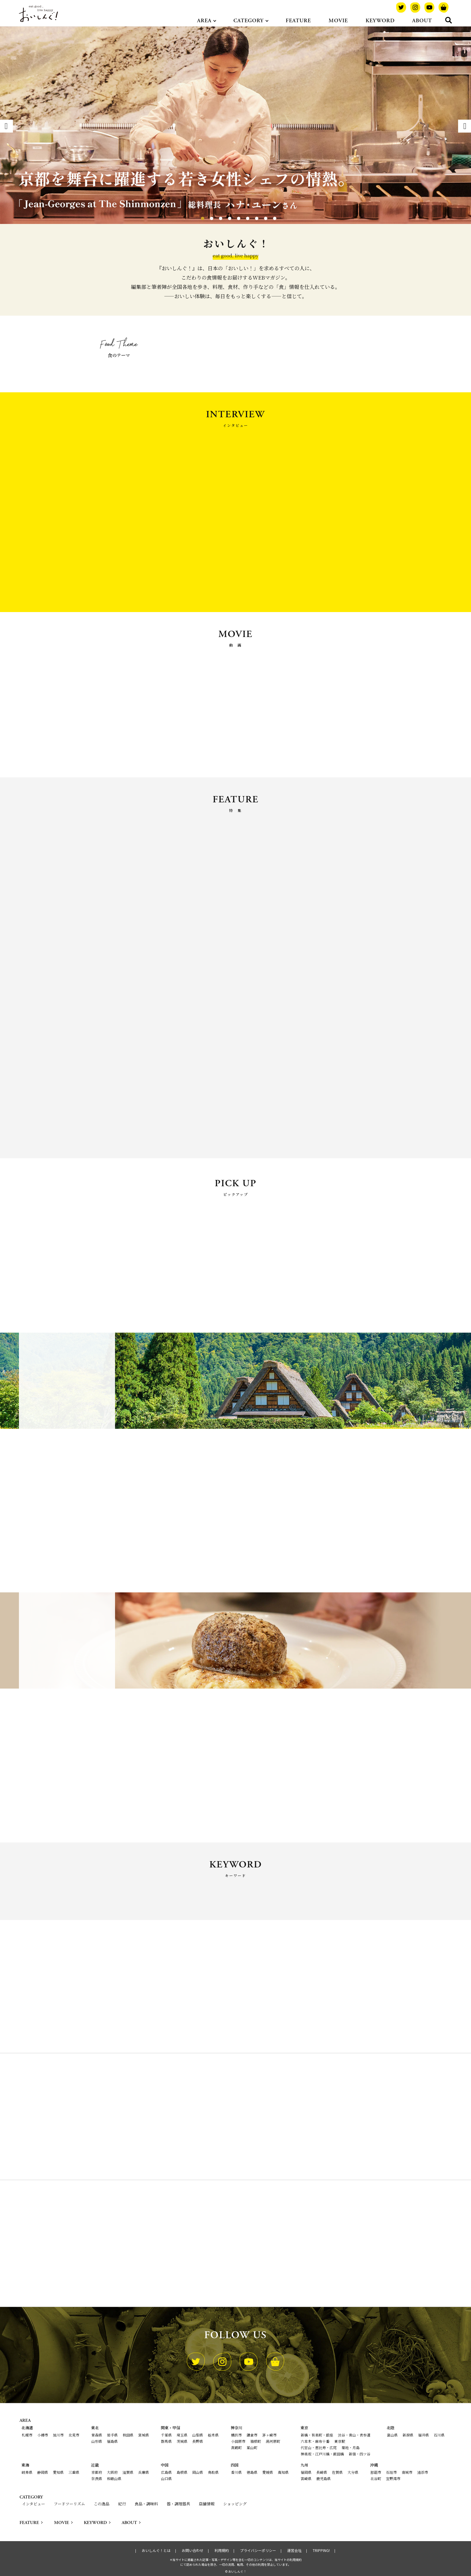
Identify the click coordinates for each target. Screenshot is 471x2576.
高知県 (283, 2472)
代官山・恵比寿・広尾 (319, 2447)
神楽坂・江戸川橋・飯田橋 (322, 2453)
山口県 (166, 2478)
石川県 (439, 2434)
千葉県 (166, 2434)
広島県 (166, 2472)
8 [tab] (260, 217)
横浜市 (236, 2434)
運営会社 (294, 2550)
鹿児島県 (323, 2478)
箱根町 (255, 2441)
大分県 (353, 2472)
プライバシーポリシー (258, 2550)
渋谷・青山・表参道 (354, 2434)
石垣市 (391, 2472)
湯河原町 (273, 2441)
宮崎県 (306, 2478)
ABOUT (422, 20)
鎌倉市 (252, 2434)
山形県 (96, 2441)
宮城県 (143, 2434)
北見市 (73, 2434)
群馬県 (166, 2441)
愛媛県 (267, 2472)
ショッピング (235, 2504)
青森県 (96, 2434)
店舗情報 (206, 2504)
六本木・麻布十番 (315, 2441)
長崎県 (321, 2472)
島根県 (182, 2472)
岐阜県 (27, 2472)
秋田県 (128, 2434)
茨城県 (182, 2441)
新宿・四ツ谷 (359, 2453)
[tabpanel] (235, 125)
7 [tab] (251, 217)
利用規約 (221, 2550)
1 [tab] (197, 217)
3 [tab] (215, 217)
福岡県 (306, 2472)
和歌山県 (114, 2478)
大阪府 (112, 2472)
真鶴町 (236, 2447)
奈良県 (96, 2478)
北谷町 (375, 2478)
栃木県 (213, 2434)
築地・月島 (351, 2447)
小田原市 (238, 2441)
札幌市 (27, 2434)
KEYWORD (380, 20)
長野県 (197, 2441)
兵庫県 (143, 2472)
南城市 (407, 2472)
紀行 (122, 2504)
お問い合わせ (192, 2550)
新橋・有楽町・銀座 (317, 2434)
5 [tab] (233, 217)
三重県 (73, 2472)
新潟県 (408, 2434)
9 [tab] (269, 217)
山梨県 (197, 2434)
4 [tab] (224, 217)
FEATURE (298, 20)
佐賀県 (337, 2472)
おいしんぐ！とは (156, 2550)
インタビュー (33, 2504)
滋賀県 (128, 2472)
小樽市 (42, 2434)
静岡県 (42, 2472)
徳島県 (252, 2472)
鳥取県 (213, 2472)
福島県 (112, 2441)
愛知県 (58, 2472)
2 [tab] (206, 217)
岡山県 (197, 2472)
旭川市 (58, 2434)
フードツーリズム (69, 2504)
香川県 (236, 2472)
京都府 (96, 2472)
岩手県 (112, 2434)
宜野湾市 (393, 2478)
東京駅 (339, 2441)
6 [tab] (242, 217)
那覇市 (375, 2472)
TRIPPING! (321, 2550)
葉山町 (252, 2447)
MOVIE (338, 20)
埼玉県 (182, 2434)
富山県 (392, 2434)
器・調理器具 (178, 2504)
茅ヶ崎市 (269, 2434)
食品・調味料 (146, 2504)
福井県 (423, 2434)
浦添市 (422, 2472)
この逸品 (101, 2504)
